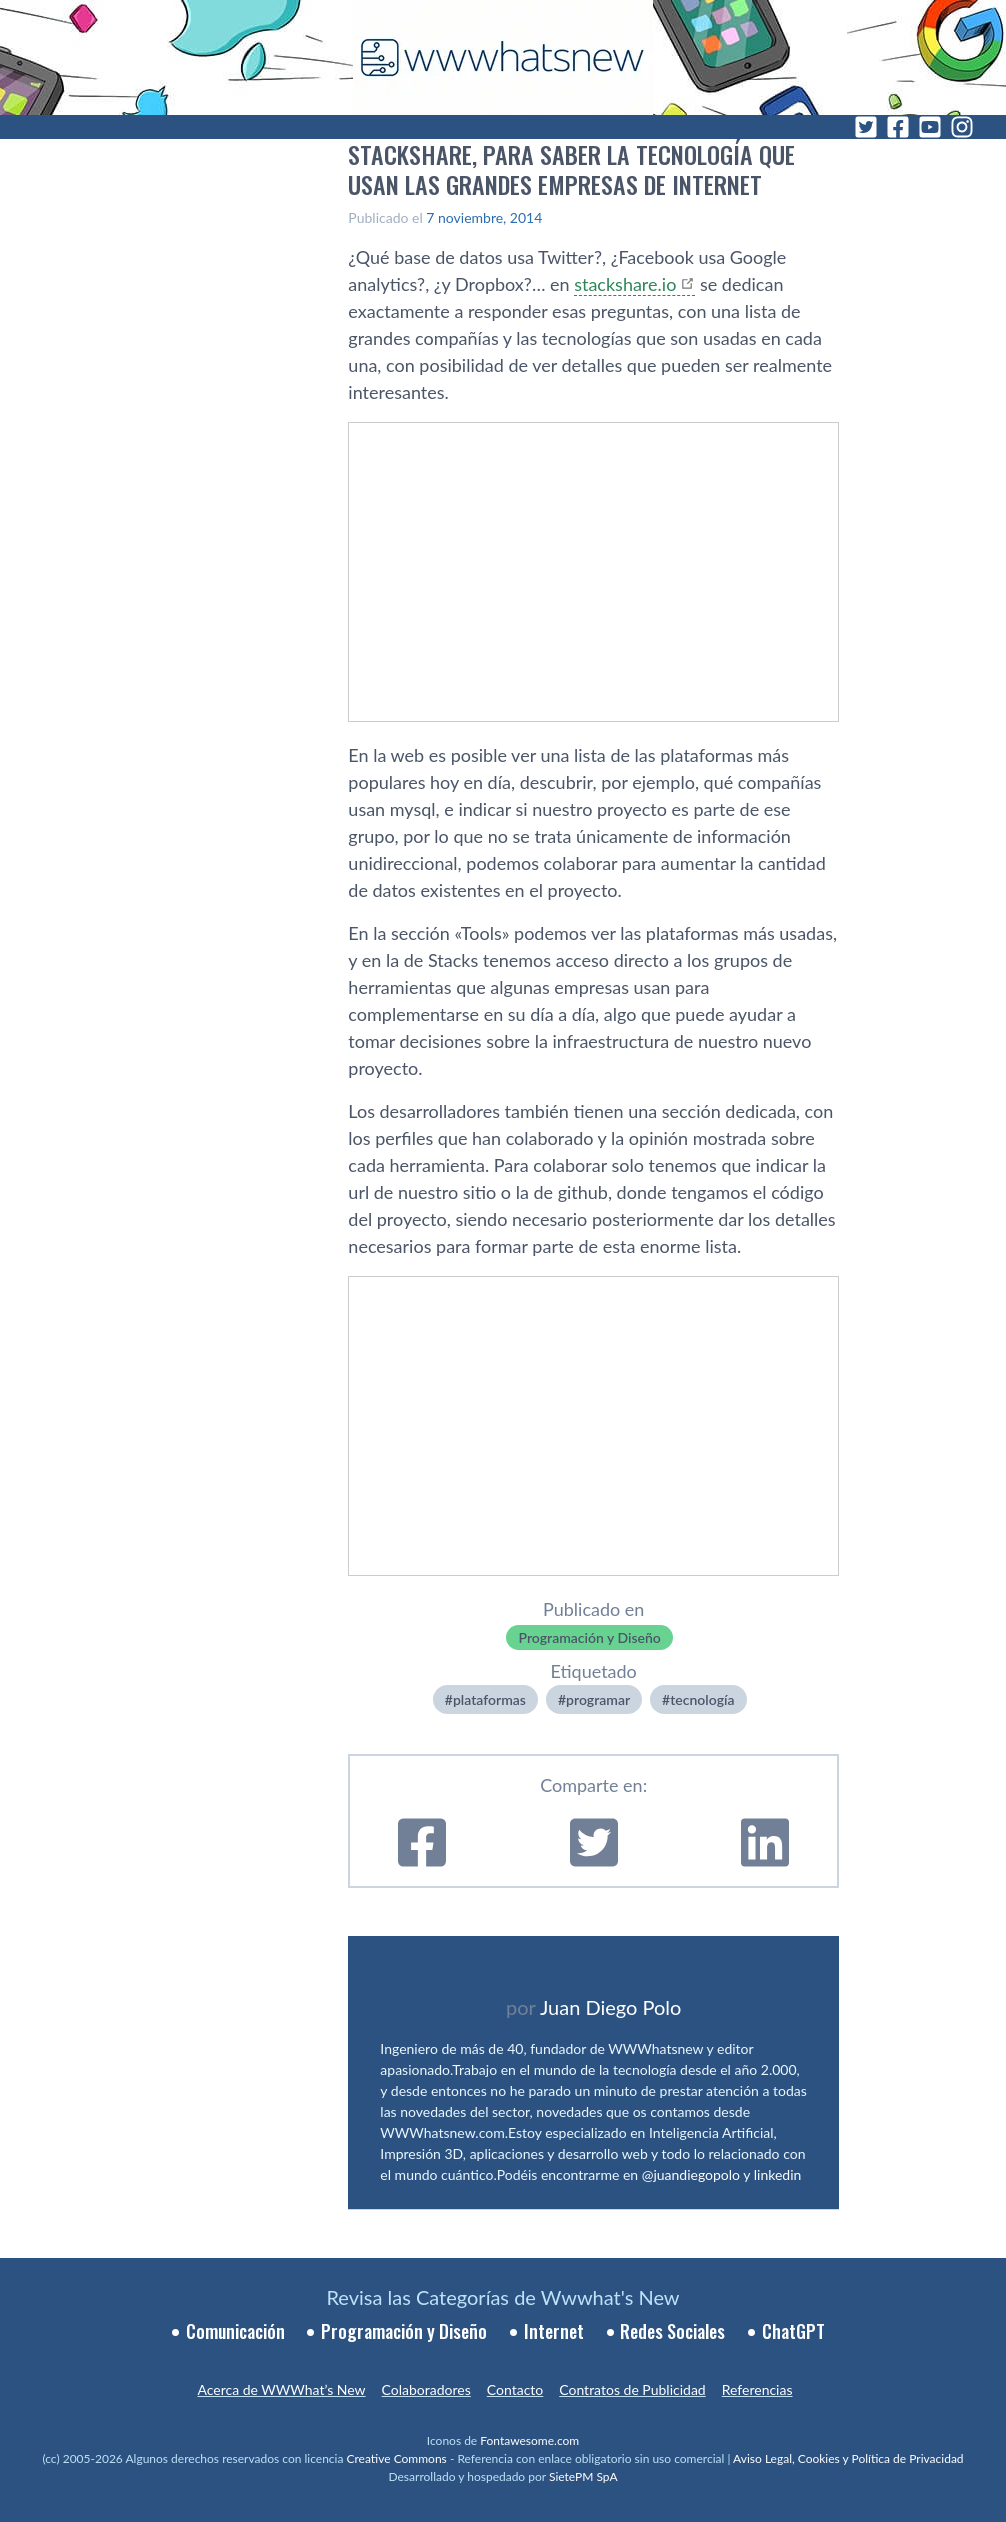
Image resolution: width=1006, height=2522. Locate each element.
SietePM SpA (583, 2476)
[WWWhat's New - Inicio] (503, 57)
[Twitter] (866, 127)
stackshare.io (625, 284)
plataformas (489, 1699)
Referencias (757, 2389)
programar (598, 1699)
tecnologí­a (702, 1699)
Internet (554, 2331)
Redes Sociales (672, 2331)
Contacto (515, 2389)
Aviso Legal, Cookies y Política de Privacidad (848, 2458)
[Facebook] (898, 127)
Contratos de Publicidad (632, 2389)
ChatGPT (793, 2331)
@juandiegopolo (691, 2174)
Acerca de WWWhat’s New (281, 2389)
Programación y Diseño (589, 1637)
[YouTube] (930, 127)
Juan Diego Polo (611, 2007)
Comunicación (235, 2331)
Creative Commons (397, 2458)
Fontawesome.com (529, 2440)
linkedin (778, 2174)
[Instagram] (962, 127)
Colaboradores (426, 2389)
